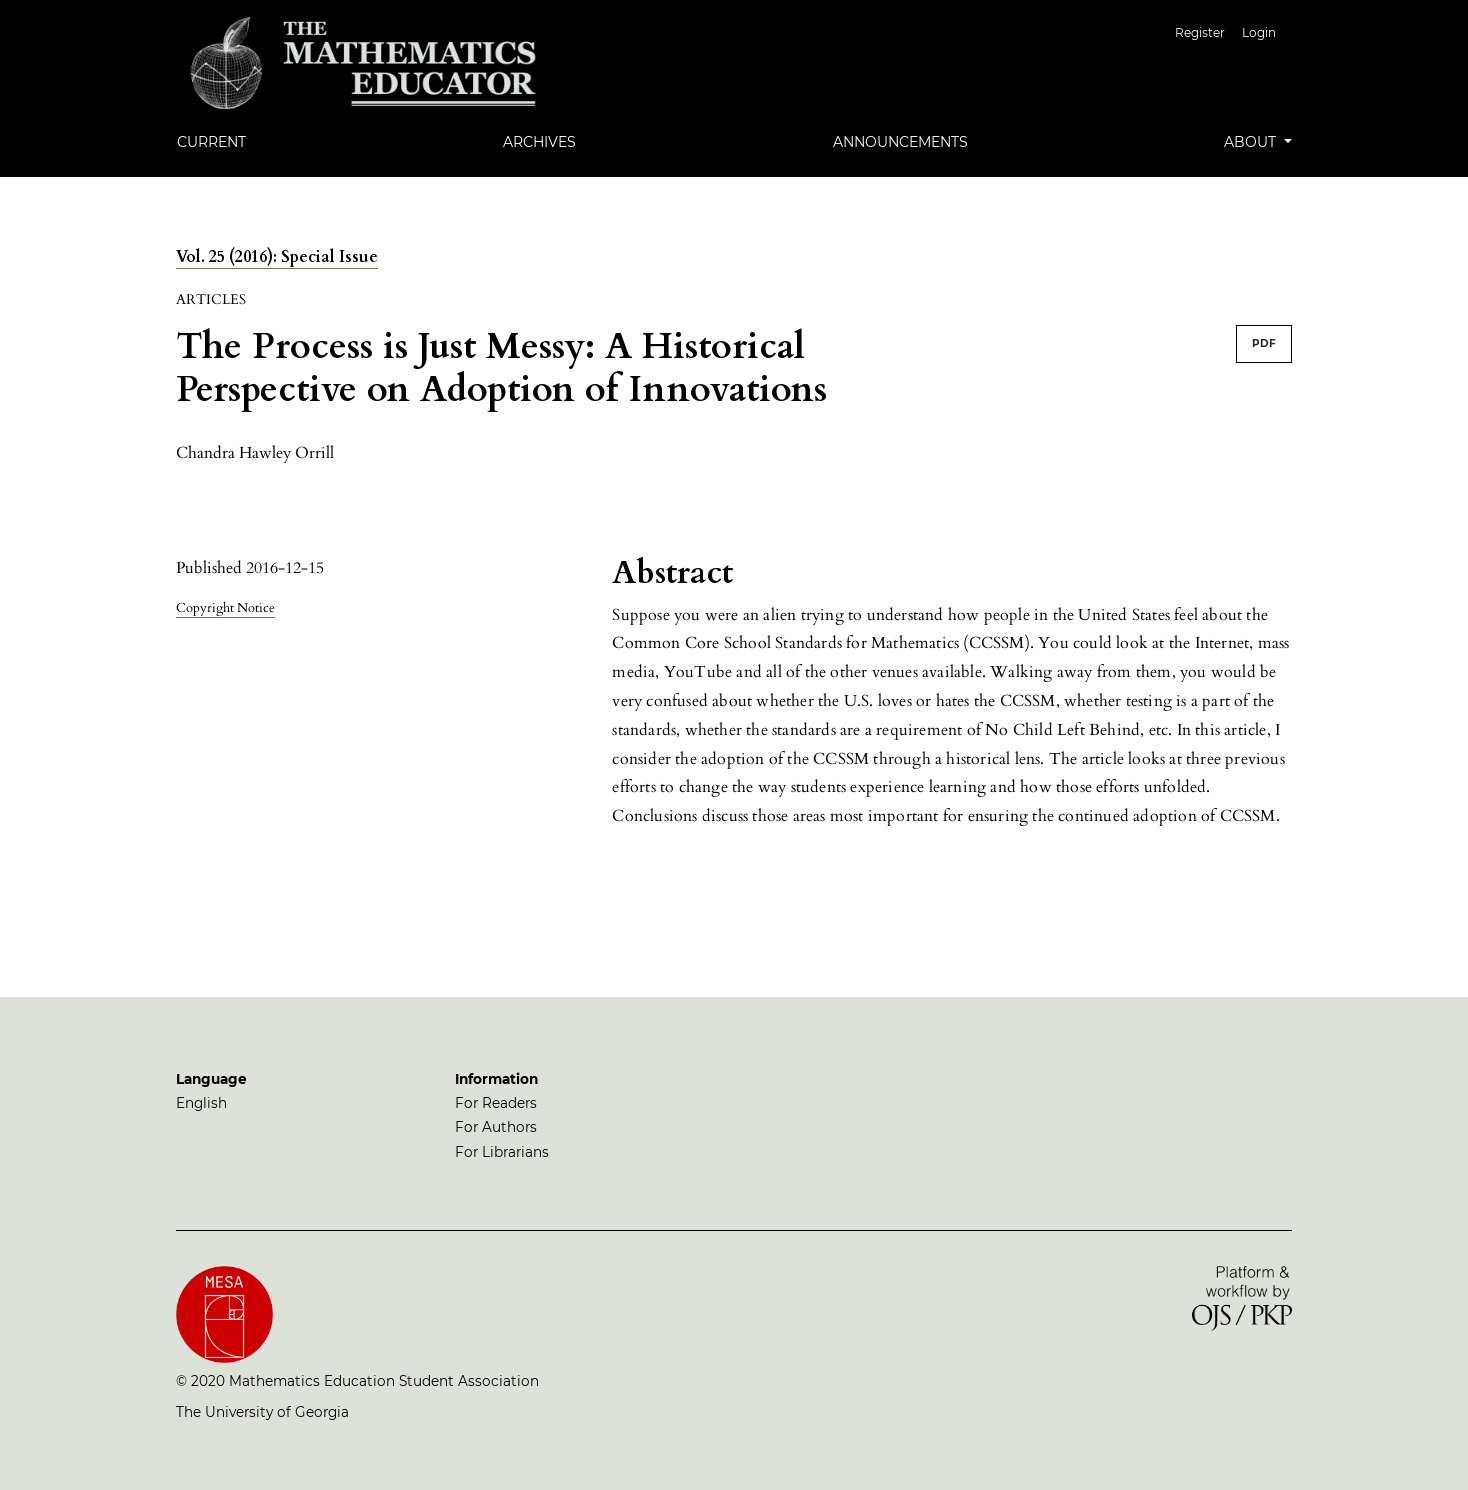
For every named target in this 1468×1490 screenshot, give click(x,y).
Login (1259, 32)
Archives (539, 142)
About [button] (1252, 142)
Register (1200, 32)
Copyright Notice (225, 608)
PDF (1264, 343)
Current (211, 142)
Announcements (900, 142)
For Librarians (502, 1152)
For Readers (496, 1103)
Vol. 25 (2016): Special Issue (277, 257)
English (201, 1103)
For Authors (496, 1127)
